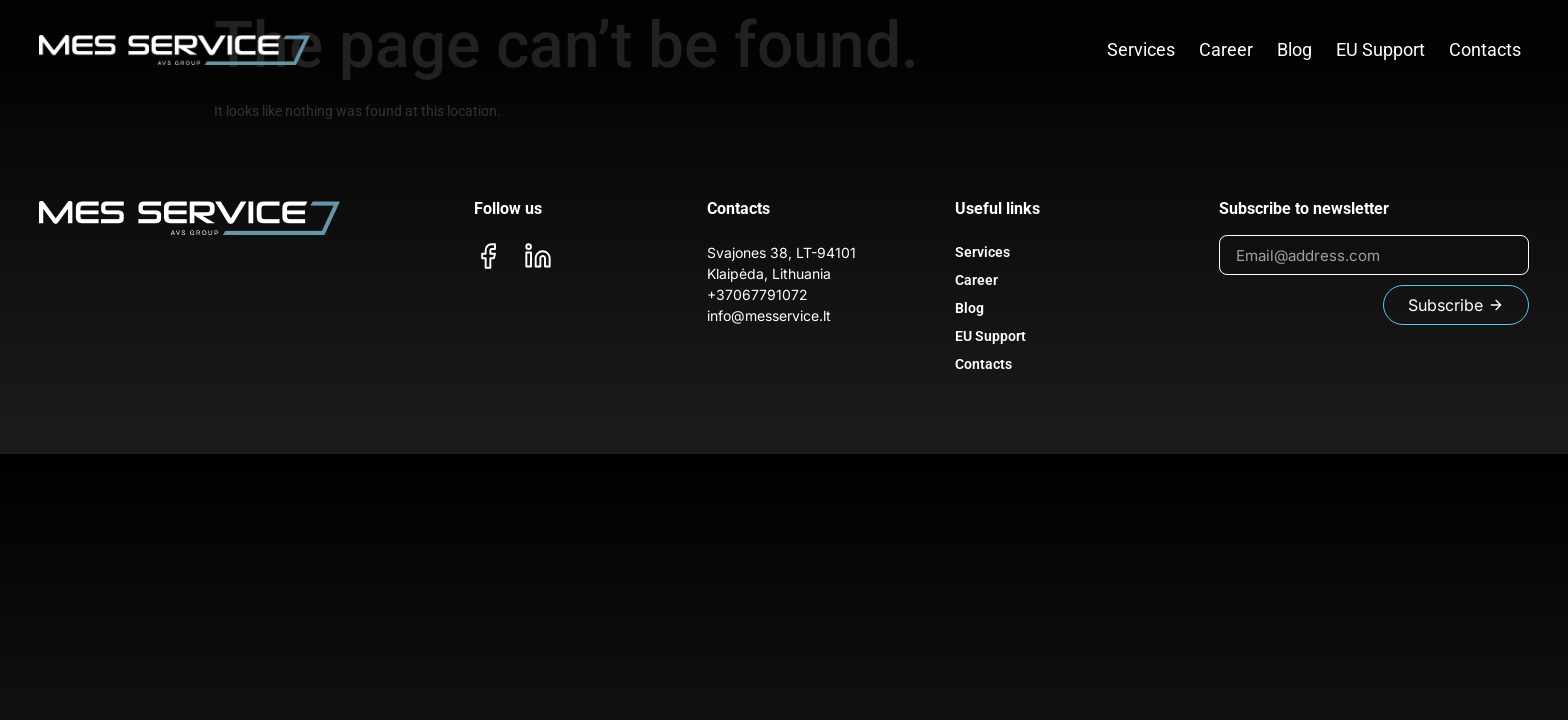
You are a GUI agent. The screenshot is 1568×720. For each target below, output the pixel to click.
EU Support (1380, 49)
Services (1141, 49)
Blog (1294, 49)
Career (1226, 49)
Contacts (1485, 49)
